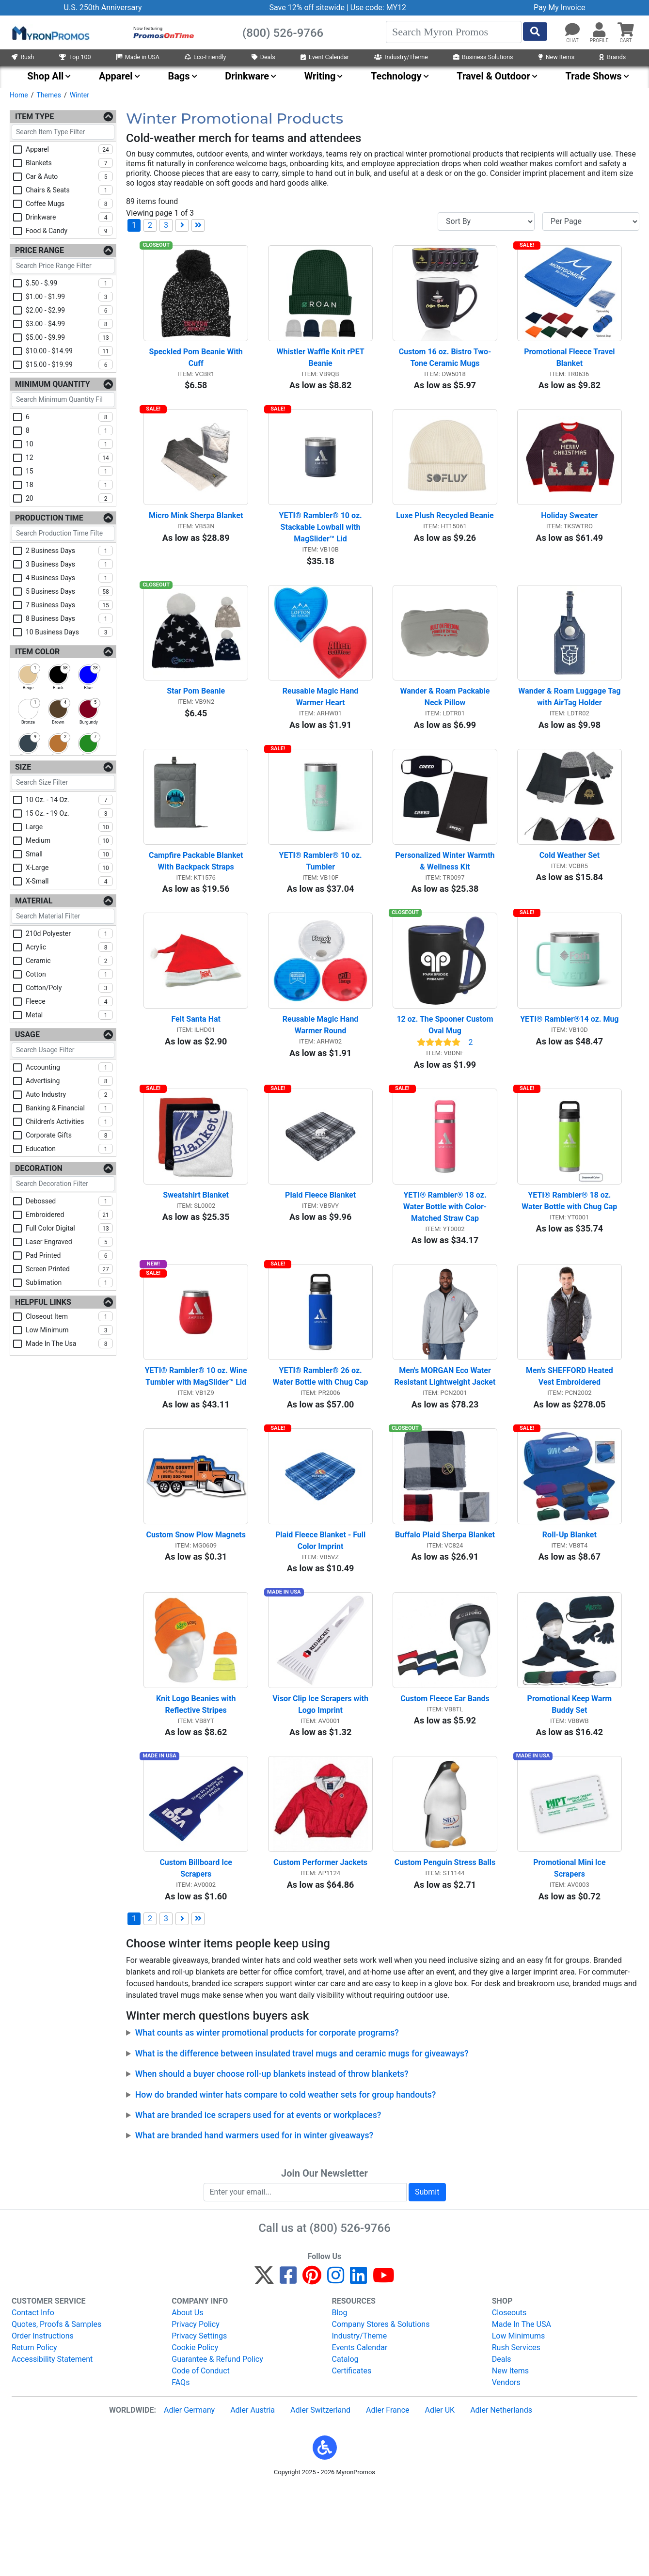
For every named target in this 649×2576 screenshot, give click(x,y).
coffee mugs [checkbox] (69, 203)
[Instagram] (335, 2367)
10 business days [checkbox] (69, 632)
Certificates (352, 2458)
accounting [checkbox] (69, 1067)
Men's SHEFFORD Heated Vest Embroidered (570, 1437)
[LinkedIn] (358, 2367)
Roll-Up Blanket (569, 1604)
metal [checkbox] (69, 1015)
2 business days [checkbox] (69, 550)
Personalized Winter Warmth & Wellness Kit (445, 895)
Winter (79, 95)
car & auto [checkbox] (69, 176)
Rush (23, 57)
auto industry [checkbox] (69, 1094)
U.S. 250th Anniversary (103, 7)
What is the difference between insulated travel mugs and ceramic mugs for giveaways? (302, 2141)
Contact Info (33, 2400)
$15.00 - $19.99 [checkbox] (69, 364)
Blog (340, 2400)
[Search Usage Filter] (63, 1050)
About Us (187, 2400)
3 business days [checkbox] (69, 564)
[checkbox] (28, 674)
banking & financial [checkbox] (69, 1108)
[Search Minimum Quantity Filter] (63, 399)
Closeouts (509, 2400)
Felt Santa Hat (196, 1063)
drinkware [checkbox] (69, 217)
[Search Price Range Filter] (63, 265)
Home (19, 95)
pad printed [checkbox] (69, 1255)
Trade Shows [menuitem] (593, 76)
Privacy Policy (196, 2412)
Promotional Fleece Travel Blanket (570, 366)
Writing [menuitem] (320, 76)
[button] (599, 30)
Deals (263, 57)
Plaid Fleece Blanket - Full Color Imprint (321, 1610)
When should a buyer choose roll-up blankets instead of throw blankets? (272, 2161)
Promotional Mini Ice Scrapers (570, 1955)
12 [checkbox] (69, 457)
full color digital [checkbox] (69, 1228)
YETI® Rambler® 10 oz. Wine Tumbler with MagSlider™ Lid (197, 1437)
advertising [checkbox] (69, 1081)
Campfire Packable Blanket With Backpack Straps (197, 895)
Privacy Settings (199, 2423)
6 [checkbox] (69, 417)
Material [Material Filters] (33, 900)
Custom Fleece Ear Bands (444, 1777)
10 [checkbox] (69, 444)
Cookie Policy (195, 2435)
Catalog (345, 2446)
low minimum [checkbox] (69, 1330)
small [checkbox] (69, 854)
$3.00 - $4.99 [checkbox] (69, 324)
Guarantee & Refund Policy (217, 2446)
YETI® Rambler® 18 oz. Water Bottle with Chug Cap (569, 1253)
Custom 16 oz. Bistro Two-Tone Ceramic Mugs (445, 366)
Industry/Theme (401, 57)
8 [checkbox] (69, 430)
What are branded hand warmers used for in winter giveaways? (254, 2223)
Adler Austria (252, 2497)
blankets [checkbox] (69, 163)
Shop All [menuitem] (45, 76)
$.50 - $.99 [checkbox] (69, 283)
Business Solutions (483, 57)
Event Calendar (325, 57)
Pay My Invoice (559, 7)
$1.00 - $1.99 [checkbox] (69, 296)
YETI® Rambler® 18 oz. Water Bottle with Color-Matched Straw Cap (446, 1259)
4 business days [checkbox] (69, 578)
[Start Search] (535, 31)
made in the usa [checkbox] (69, 1343)
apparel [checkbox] (69, 149)
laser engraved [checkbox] (69, 1242)
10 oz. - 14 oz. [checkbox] (69, 800)
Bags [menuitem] (179, 76)
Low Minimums (518, 2423)
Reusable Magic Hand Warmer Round (322, 1069)
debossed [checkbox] (69, 1201)
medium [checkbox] (69, 840)
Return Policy (34, 2435)
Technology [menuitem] (396, 76)
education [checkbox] (69, 1149)
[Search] (454, 32)
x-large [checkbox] (69, 867)
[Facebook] (288, 2367)
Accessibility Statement (52, 2446)
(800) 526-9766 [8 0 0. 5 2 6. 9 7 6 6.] (350, 2316)
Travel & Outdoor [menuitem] (493, 76)
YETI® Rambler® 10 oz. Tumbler (321, 895)
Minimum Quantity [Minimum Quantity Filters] (52, 384)
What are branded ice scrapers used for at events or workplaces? (258, 2203)
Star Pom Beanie (196, 717)
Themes (48, 95)
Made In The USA (521, 2412)
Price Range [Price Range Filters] (39, 250)
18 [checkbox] (69, 485)
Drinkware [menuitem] (247, 76)
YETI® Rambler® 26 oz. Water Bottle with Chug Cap (320, 1437)
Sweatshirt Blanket (196, 1247)
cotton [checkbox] (69, 974)
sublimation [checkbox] (69, 1282)
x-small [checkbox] (69, 881)
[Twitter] (264, 2367)
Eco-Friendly (205, 57)
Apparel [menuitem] (116, 76)
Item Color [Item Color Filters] (37, 651)
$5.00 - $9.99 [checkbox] (69, 337)
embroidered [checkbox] (69, 1214)
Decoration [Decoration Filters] (39, 1168)
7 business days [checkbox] (69, 605)
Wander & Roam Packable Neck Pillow (445, 723)
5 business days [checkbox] (69, 591)
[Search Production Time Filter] (63, 533)
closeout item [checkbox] (69, 1316)
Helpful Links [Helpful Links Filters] (43, 1302)
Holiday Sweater (569, 532)
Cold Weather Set (569, 890)
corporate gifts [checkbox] (69, 1135)
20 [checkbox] (69, 498)
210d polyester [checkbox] (69, 933)
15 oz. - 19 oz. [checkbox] (69, 813)
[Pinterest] (312, 2367)
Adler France (387, 2497)
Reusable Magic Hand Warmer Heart (322, 723)
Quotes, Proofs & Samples (56, 2412)
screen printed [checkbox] (69, 1269)
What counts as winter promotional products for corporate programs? (267, 2120)
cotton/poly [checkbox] (69, 988)
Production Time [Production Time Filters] (49, 517)
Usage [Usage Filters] (27, 1034)
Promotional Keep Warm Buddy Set (570, 1783)
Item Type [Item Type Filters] (34, 116)
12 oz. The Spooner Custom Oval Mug (445, 1069)
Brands (613, 57)
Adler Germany (189, 2497)
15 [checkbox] (69, 471)
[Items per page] (590, 221)
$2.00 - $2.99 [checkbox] (69, 310)
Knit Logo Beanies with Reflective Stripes (196, 1783)
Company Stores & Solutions (381, 2412)
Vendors (506, 2470)
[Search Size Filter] (63, 782)
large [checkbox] (69, 827)
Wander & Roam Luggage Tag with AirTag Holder (570, 723)
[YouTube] (383, 2367)
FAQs (181, 2470)
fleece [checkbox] (69, 1001)
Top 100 (75, 57)
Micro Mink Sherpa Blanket (196, 532)
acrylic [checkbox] (69, 947)
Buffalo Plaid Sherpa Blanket (445, 1604)
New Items (556, 57)
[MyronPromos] (50, 32)
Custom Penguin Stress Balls (445, 1950)
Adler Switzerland (320, 2497)
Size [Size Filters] (23, 767)
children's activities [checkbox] (69, 1121)
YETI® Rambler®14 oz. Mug (569, 1063)
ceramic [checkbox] (69, 960)
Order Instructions (43, 2423)
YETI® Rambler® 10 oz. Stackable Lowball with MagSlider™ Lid (321, 544)
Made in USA (137, 57)
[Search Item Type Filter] (63, 132)
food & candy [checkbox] (69, 231)
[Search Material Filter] (63, 916)
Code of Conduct (201, 2458)
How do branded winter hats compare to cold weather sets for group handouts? (285, 2182)
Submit (427, 2279)
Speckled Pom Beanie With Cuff (197, 366)
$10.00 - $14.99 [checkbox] (69, 351)
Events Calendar (360, 2435)
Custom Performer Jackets (320, 1950)
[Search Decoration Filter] (63, 1183)
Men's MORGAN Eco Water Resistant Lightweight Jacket (445, 1437)
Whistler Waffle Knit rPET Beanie (321, 366)
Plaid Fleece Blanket (320, 1247)
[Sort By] (486, 221)
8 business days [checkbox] (69, 618)
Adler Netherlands (501, 2497)
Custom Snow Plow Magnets (196, 1604)
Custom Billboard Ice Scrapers (196, 1955)
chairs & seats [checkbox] (69, 190)
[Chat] (572, 30)
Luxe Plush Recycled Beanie (444, 532)
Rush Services (516, 2435)
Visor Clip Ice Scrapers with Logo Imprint (321, 1783)
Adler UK (440, 2497)
